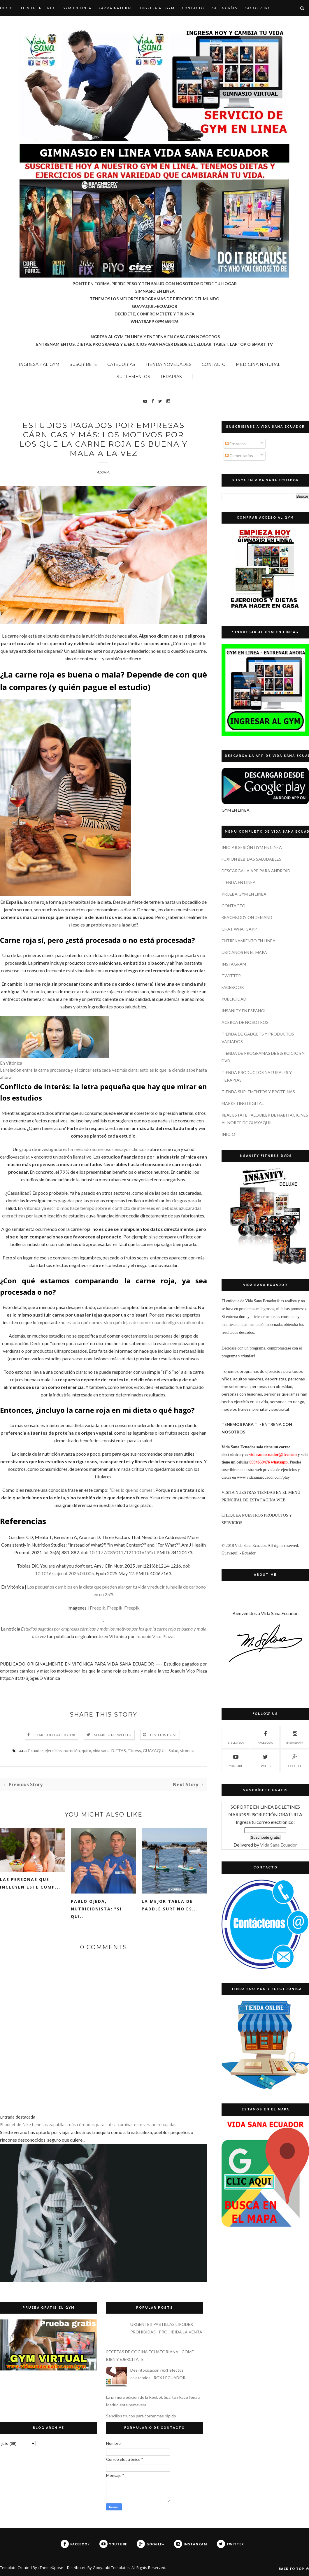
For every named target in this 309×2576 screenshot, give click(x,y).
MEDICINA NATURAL (258, 364)
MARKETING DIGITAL (243, 1103)
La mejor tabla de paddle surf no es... (169, 1905)
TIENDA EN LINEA (37, 8)
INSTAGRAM (234, 963)
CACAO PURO (258, 8)
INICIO (228, 1134)
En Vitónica (11, 1063)
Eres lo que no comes (131, 1490)
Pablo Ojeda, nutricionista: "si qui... (96, 1908)
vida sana (101, 1750)
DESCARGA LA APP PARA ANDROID (256, 870)
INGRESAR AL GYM (39, 364)
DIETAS (118, 1750)
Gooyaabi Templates (111, 2567)
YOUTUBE (236, 1760)
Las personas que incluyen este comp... (30, 1883)
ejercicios (53, 1750)
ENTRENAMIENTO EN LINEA (248, 940)
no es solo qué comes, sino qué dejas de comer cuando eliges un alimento (132, 1322)
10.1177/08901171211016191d (122, 1552)
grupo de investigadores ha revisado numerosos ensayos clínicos (83, 1149)
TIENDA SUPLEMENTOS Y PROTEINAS (258, 1091)
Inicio (6, 8)
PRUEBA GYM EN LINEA (244, 894)
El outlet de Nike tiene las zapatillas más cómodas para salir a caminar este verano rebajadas (88, 2124)
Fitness (134, 1750)
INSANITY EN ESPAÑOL (244, 1010)
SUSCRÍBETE (83, 364)
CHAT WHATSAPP (239, 928)
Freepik (97, 1607)
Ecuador (35, 1750)
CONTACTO (193, 8)
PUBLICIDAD (234, 998)
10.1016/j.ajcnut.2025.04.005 (64, 1573)
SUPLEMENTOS (133, 376)
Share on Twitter (113, 1735)
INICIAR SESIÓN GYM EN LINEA (252, 847)
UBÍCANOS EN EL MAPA (244, 952)
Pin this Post (164, 1735)
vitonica (187, 1750)
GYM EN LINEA (77, 8)
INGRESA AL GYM (157, 8)
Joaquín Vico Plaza (154, 1636)
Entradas (235, 443)
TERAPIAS (171, 376)
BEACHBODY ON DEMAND (247, 917)
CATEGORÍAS (224, 8)
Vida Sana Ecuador (278, 1844)
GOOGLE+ (294, 1760)
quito (86, 1750)
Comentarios (239, 455)
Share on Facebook (55, 1735)
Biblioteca (236, 1736)
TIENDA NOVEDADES (168, 364)
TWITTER (231, 975)
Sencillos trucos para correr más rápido (141, 2415)
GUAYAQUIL (155, 1750)
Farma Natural (116, 8)
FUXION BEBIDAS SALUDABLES (251, 859)
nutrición (72, 1750)
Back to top (294, 2568)
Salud (173, 1750)
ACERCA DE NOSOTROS (245, 1022)
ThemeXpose (51, 2567)
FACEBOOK (233, 987)
